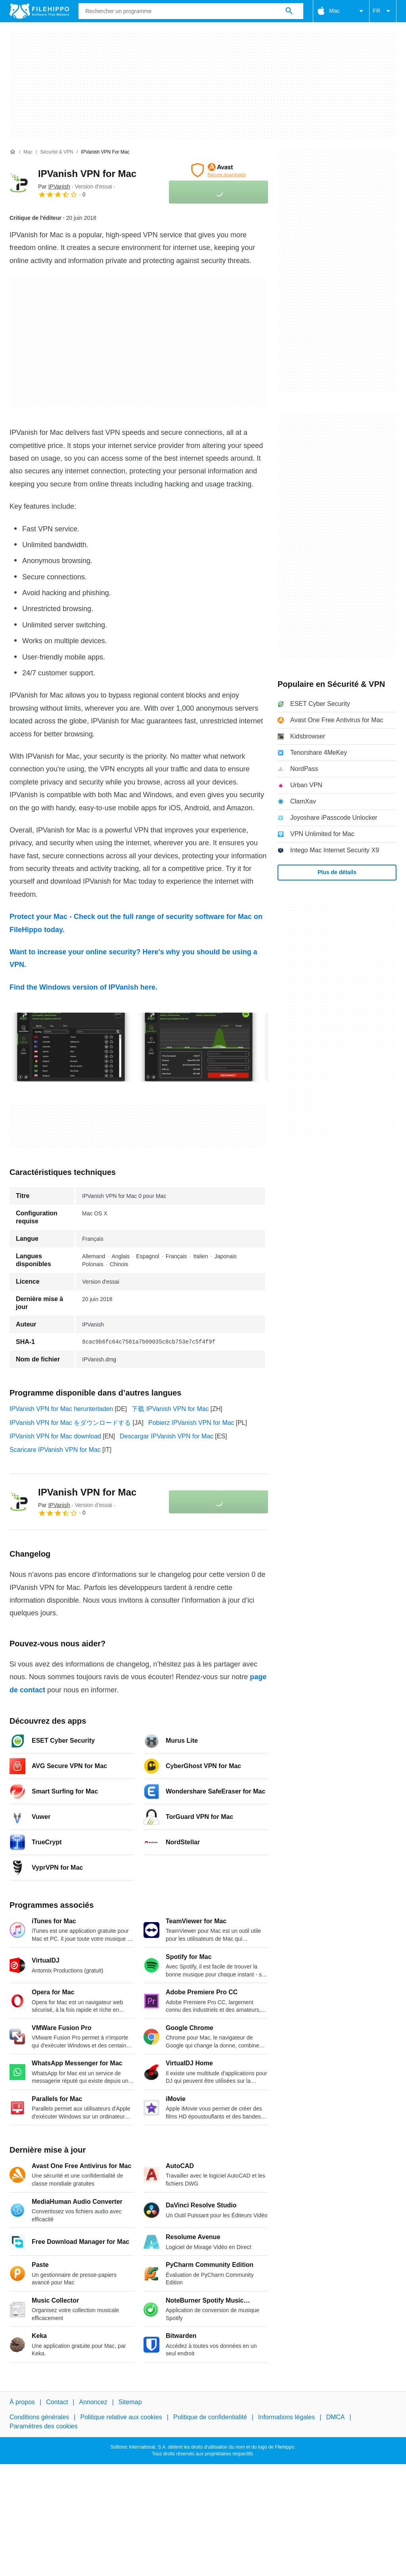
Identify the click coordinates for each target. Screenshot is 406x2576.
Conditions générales (39, 2417)
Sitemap (130, 2402)
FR (383, 11)
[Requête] (191, 11)
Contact (57, 2402)
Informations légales (286, 2417)
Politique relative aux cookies (121, 2417)
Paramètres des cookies (44, 2426)
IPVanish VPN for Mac (87, 173)
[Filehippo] (39, 11)
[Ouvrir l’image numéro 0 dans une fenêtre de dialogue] (71, 1047)
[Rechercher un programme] (289, 11)
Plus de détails (337, 872)
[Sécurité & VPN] (56, 152)
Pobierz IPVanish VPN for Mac (191, 1422)
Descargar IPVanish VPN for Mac (166, 1436)
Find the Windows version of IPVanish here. (83, 987)
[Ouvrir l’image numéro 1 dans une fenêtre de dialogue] (198, 1047)
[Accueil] (13, 152)
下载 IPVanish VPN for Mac (170, 1408)
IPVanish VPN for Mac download (55, 1436)
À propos (22, 2402)
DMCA (335, 2417)
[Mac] (28, 152)
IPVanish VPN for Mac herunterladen (61, 1408)
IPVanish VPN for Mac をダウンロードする (70, 1422)
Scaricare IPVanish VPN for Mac (55, 1449)
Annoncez (93, 2402)
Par (54, 186)
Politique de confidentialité (210, 2417)
